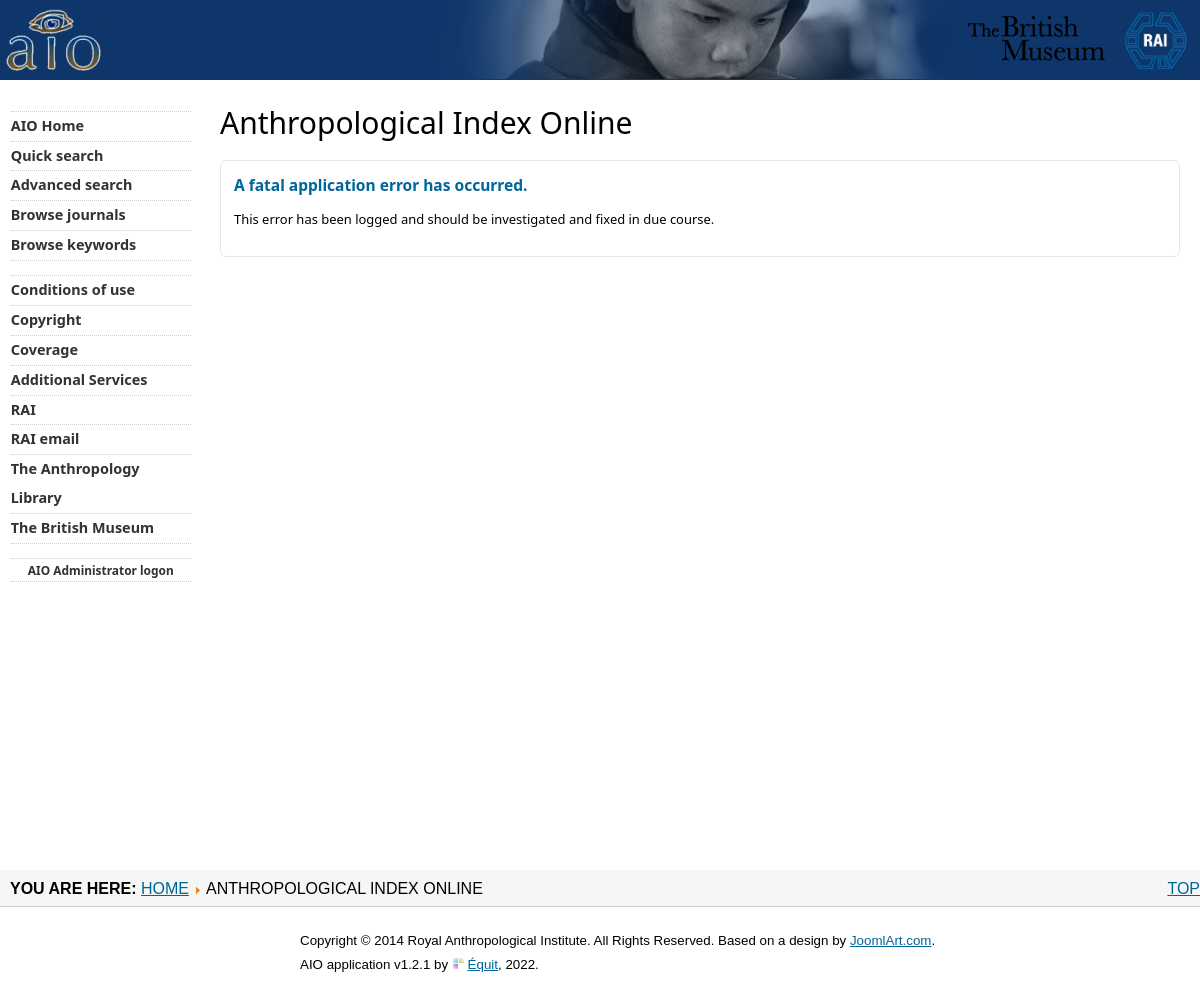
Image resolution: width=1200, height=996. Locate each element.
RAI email (45, 438)
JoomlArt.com (890, 940)
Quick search (57, 155)
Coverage (44, 349)
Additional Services (79, 379)
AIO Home (47, 125)
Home (165, 888)
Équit (483, 964)
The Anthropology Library (75, 483)
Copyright (46, 319)
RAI (23, 409)
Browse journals (68, 214)
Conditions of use (73, 289)
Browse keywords (74, 244)
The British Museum (82, 527)
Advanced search (71, 184)
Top (1183, 888)
